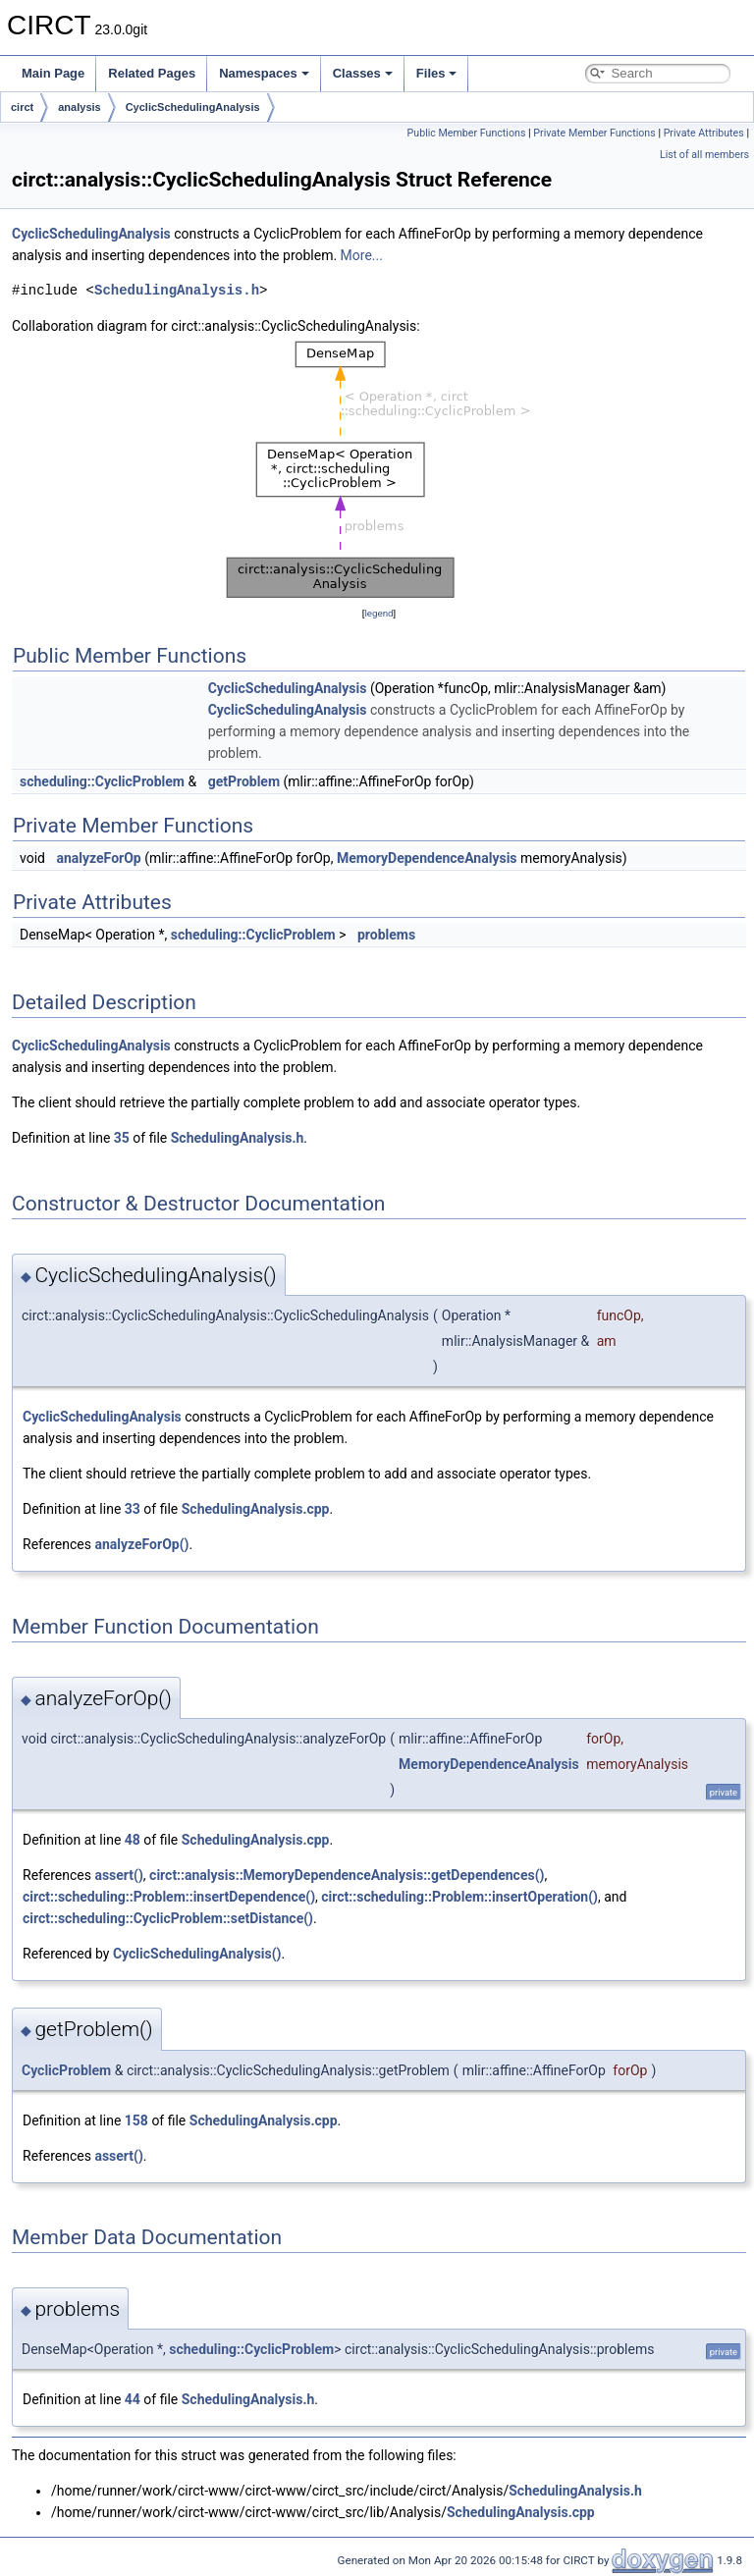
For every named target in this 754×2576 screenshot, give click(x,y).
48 (132, 1840)
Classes (363, 73)
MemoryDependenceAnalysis (427, 858)
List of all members (704, 154)
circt (22, 107)
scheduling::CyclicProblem (102, 781)
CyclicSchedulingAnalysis (193, 107)
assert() (118, 1875)
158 (136, 2120)
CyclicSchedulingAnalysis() (197, 1953)
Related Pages (151, 73)
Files (437, 73)
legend (378, 613)
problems (386, 934)
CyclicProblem (66, 2070)
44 (132, 2399)
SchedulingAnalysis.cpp (256, 1509)
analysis (79, 107)
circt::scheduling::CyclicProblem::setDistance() (168, 1918)
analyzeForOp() (141, 1544)
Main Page (53, 73)
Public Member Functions (466, 133)
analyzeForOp (98, 858)
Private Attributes (704, 133)
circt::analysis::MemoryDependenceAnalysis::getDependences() (346, 1875)
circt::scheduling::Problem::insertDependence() (169, 1897)
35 (122, 1138)
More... (362, 255)
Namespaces (264, 73)
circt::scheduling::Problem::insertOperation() (459, 1897)
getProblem (244, 781)
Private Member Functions (594, 133)
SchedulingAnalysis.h (176, 290)
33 (132, 1509)
